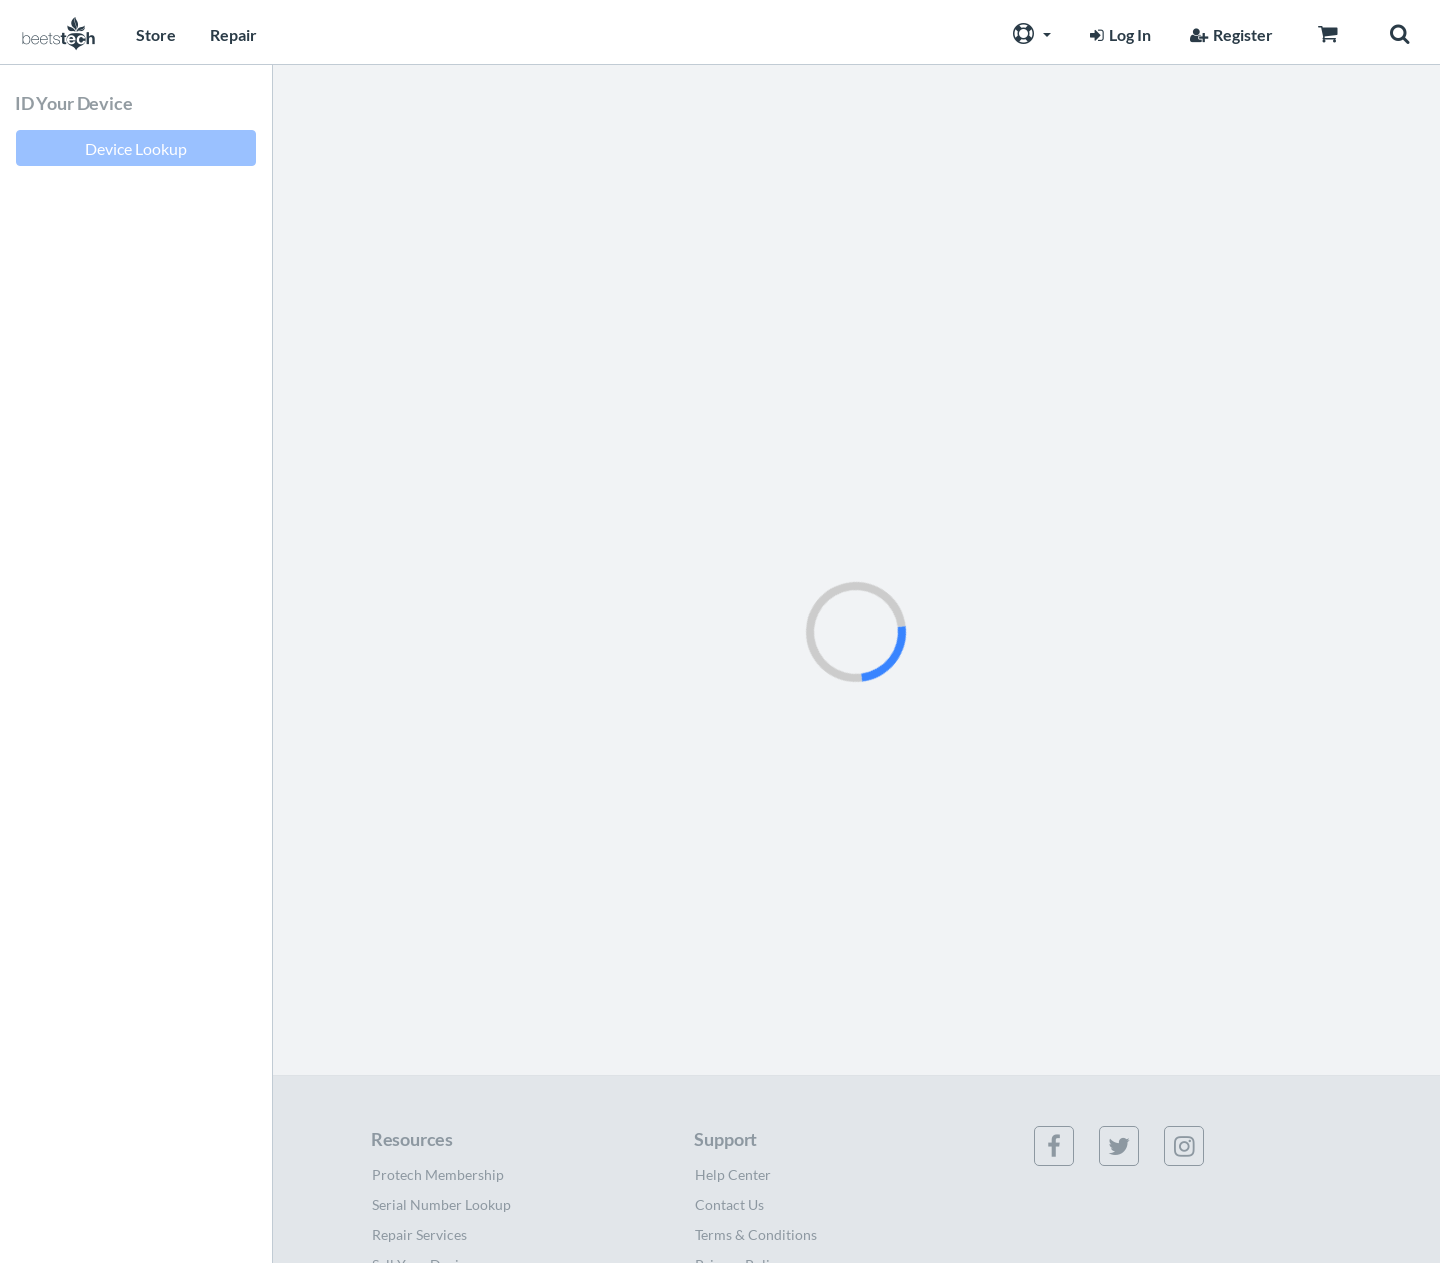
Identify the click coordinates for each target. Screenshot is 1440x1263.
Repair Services (419, 1234)
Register (1229, 34)
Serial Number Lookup (441, 1204)
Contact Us (729, 1204)
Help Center (733, 1174)
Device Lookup (136, 148)
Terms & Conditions (756, 1234)
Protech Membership (438, 1174)
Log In (1118, 34)
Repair (233, 34)
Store (156, 34)
